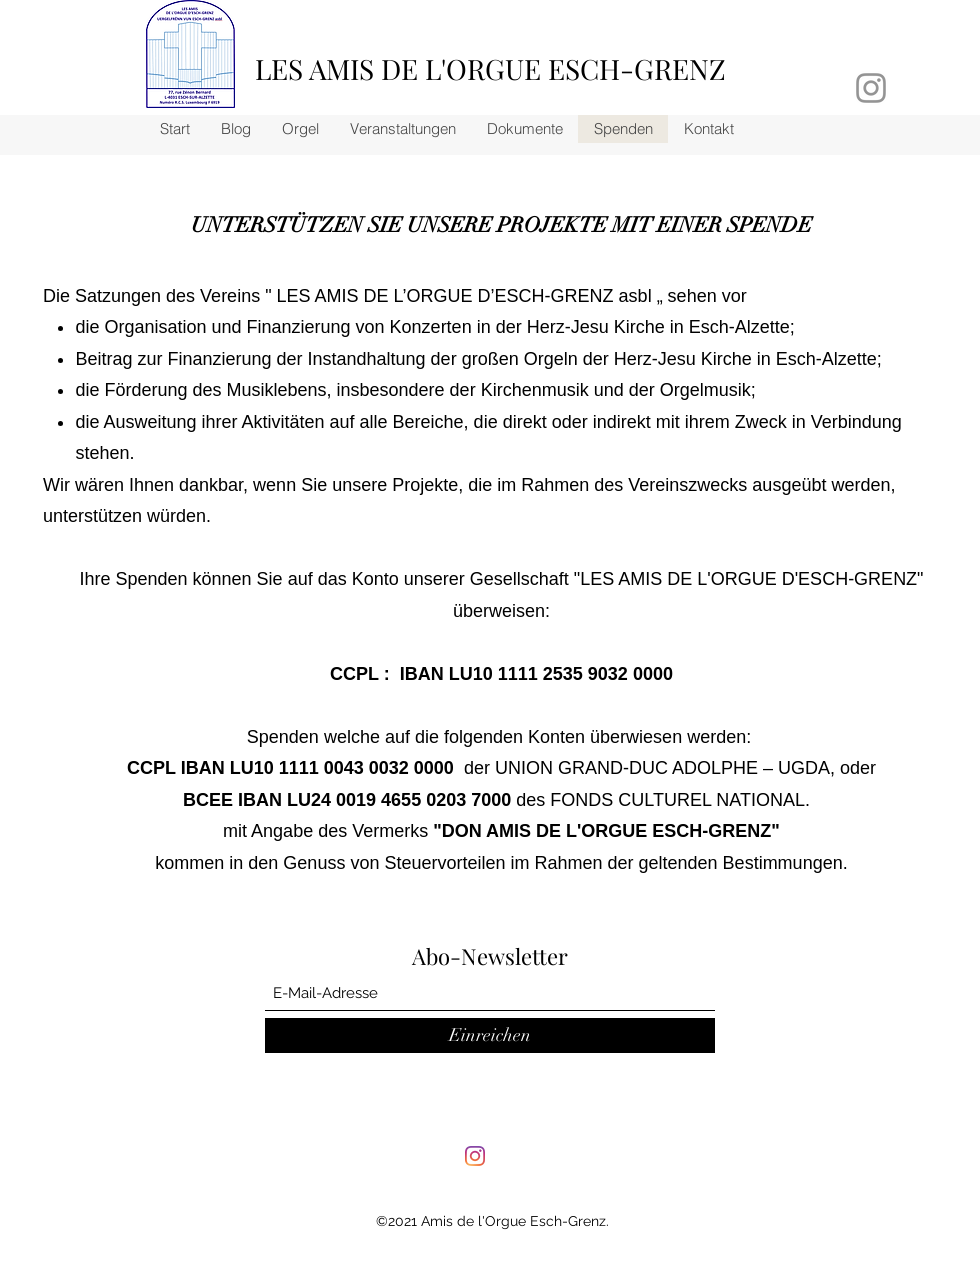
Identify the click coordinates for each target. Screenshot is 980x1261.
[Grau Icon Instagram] (871, 88)
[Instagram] (475, 1156)
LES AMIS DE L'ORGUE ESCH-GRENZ (490, 68)
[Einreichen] (490, 1035)
